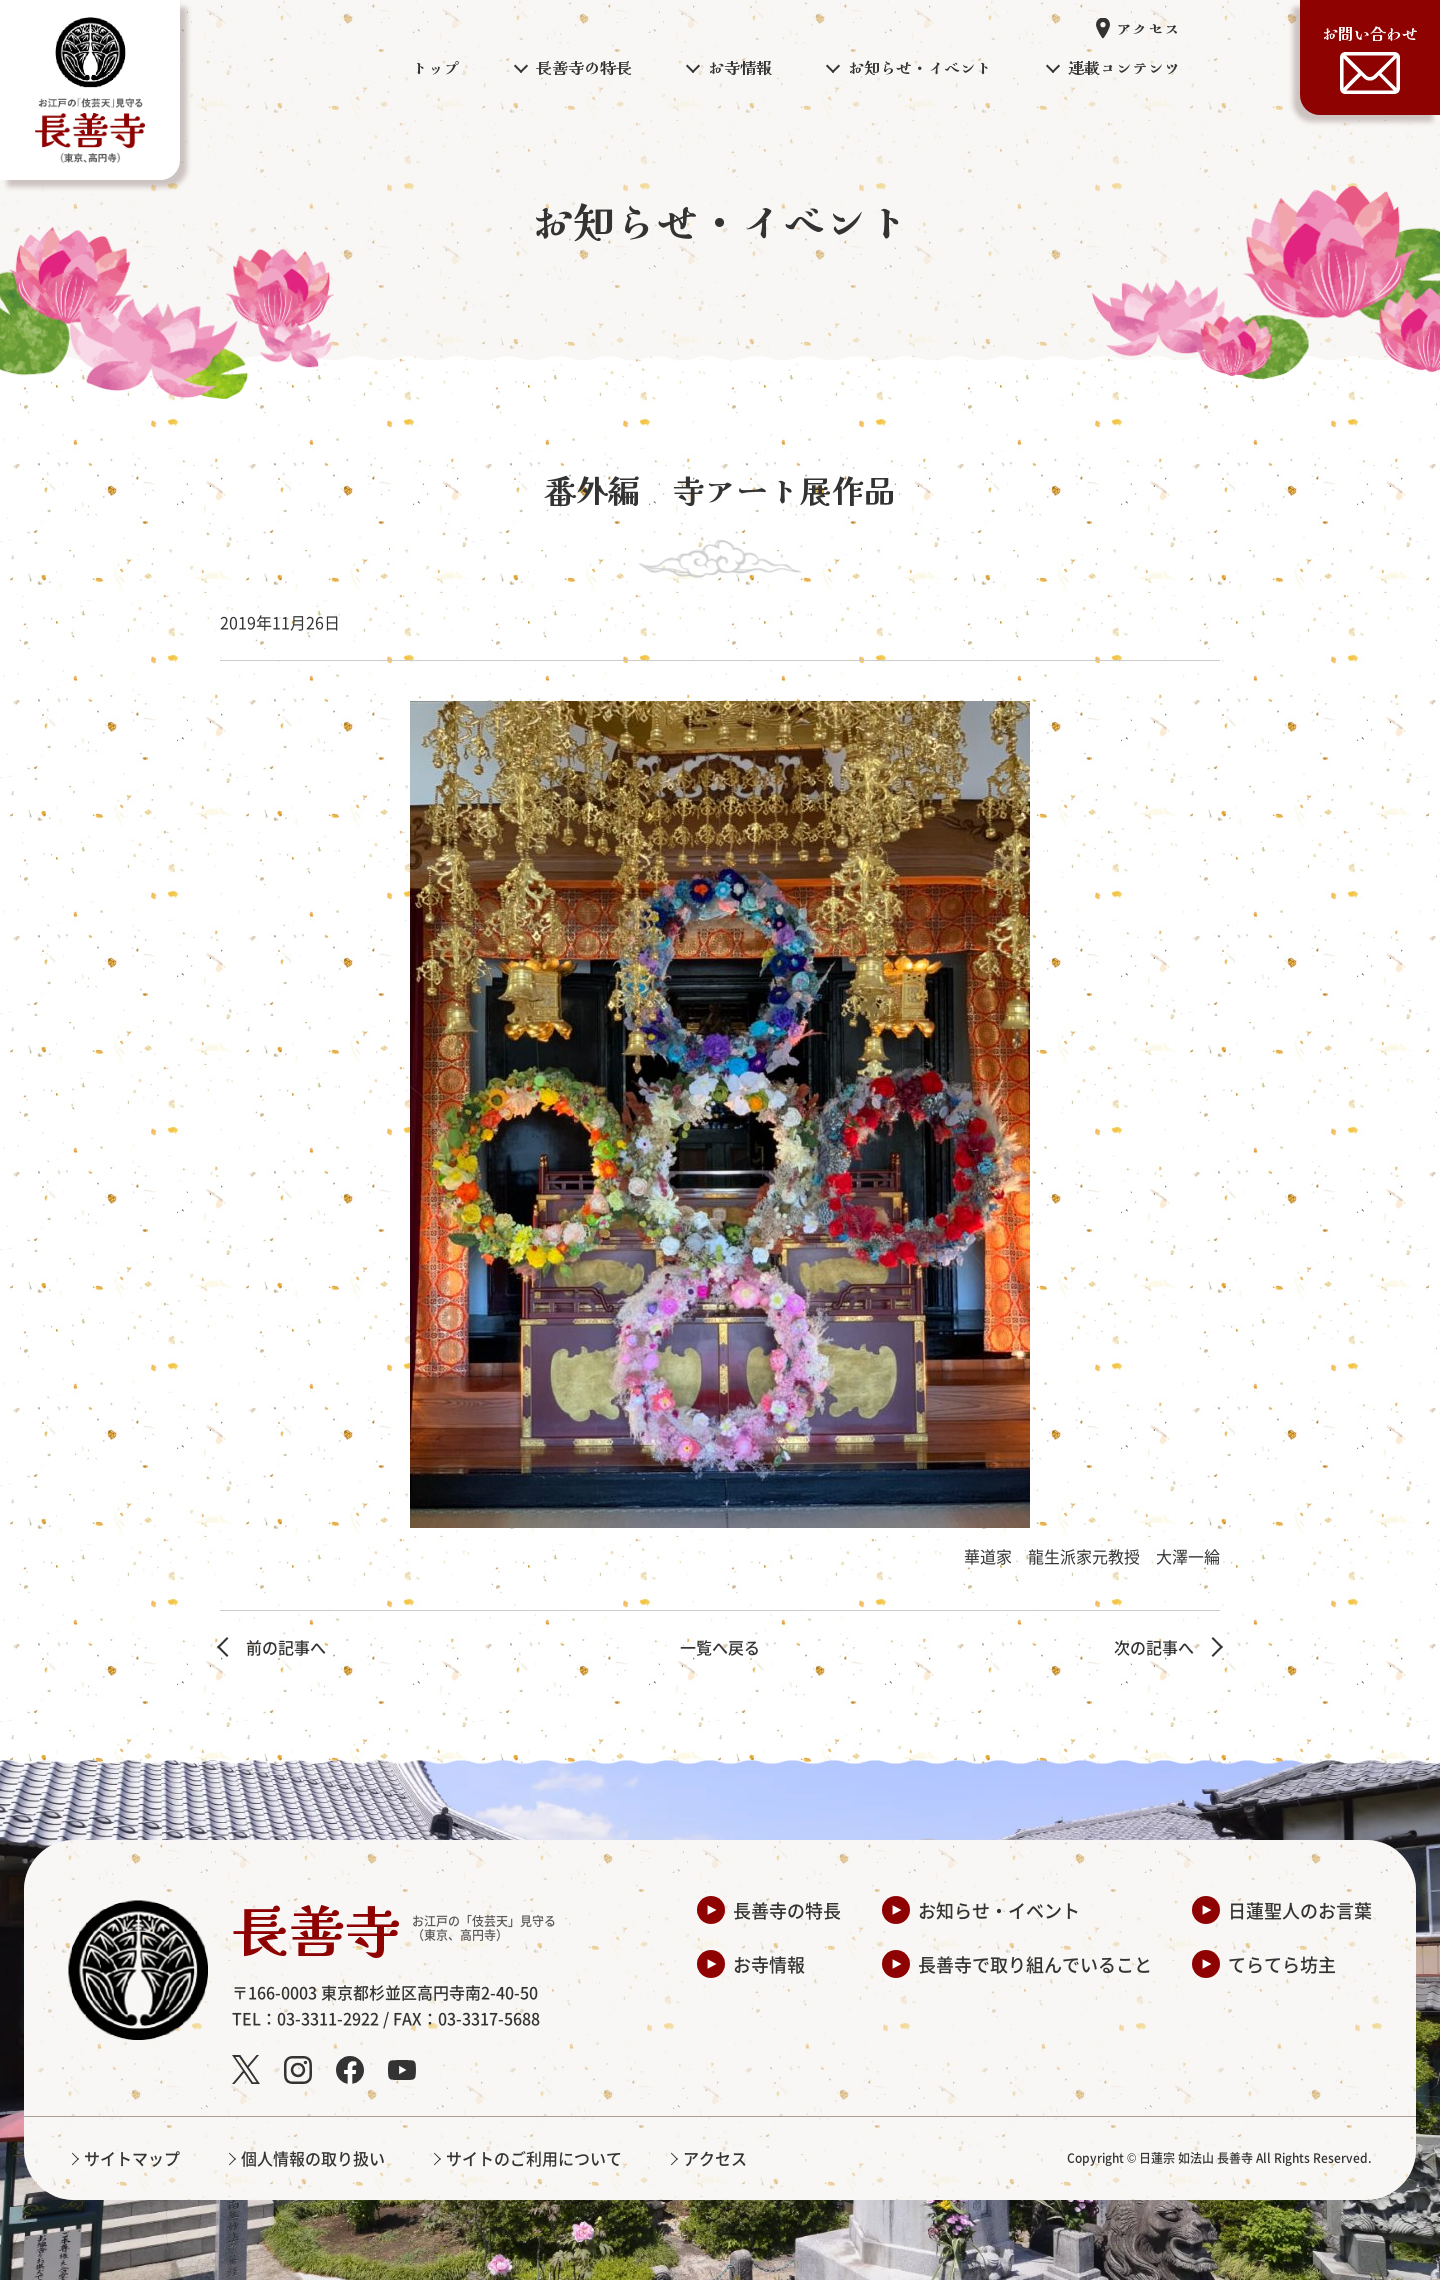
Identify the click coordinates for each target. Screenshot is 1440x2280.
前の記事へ (286, 1647)
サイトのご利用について (534, 2158)
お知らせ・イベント (999, 1910)
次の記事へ (1154, 1647)
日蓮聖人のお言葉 (1300, 1910)
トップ (436, 67)
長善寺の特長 (787, 1910)
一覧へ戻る (720, 1647)
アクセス (1148, 28)
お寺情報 (769, 1964)
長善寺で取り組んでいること (1035, 1964)
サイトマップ (132, 2158)
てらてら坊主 (1282, 1964)
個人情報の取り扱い (313, 2158)
